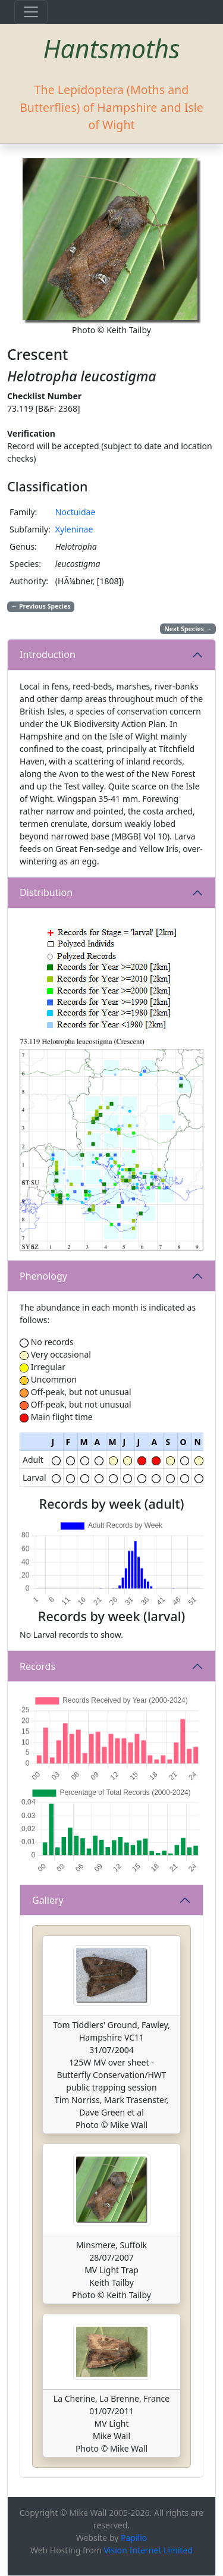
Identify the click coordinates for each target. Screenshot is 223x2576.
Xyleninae (74, 529)
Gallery (48, 1900)
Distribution (46, 892)
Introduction (48, 654)
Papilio (134, 2537)
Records (37, 1666)
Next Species (188, 629)
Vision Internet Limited (148, 2550)
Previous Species (41, 606)
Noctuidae (75, 512)
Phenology (43, 1276)
